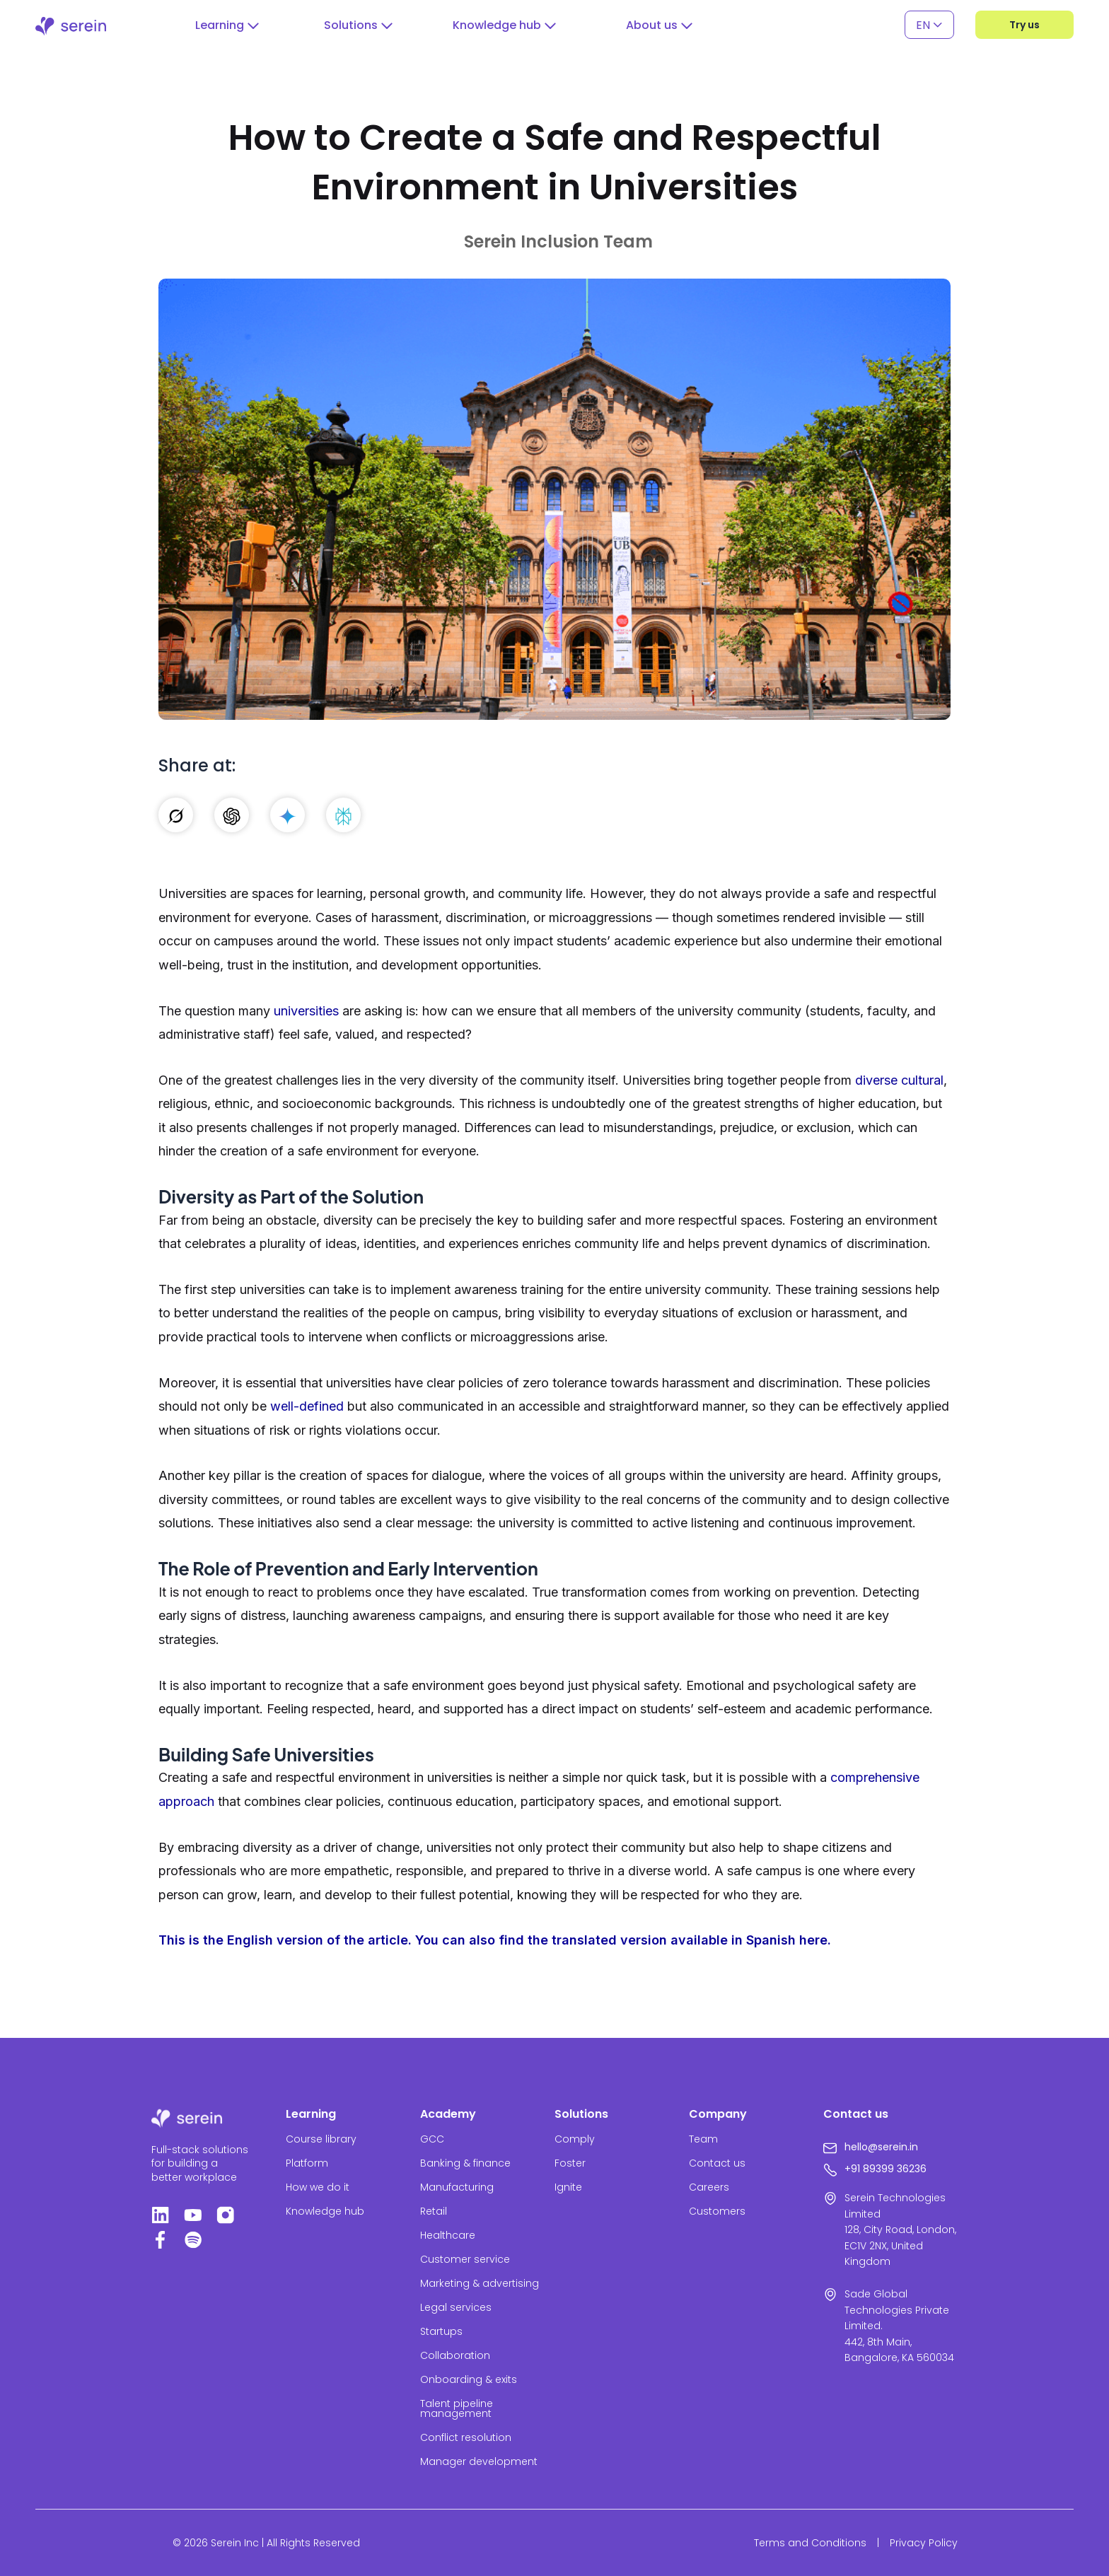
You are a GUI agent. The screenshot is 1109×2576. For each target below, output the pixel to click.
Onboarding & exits (468, 2379)
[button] (227, 25)
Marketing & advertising (479, 2283)
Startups (441, 2331)
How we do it (317, 2187)
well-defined (307, 1406)
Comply (574, 2139)
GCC (432, 2139)
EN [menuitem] (923, 24)
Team (703, 2139)
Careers (709, 2187)
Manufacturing (457, 2187)
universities (306, 1010)
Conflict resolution (465, 2437)
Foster (570, 2163)
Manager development (479, 2461)
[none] (929, 25)
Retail (433, 2211)
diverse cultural (899, 1080)
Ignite (568, 2187)
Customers (717, 2211)
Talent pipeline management (456, 2408)
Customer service (465, 2259)
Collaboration (455, 2355)
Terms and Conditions (810, 2543)
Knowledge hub (325, 2211)
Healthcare (447, 2235)
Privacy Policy (924, 2543)
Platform (307, 2163)
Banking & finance (465, 2163)
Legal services (456, 2307)
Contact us (717, 2163)
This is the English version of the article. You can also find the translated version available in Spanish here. (494, 1940)
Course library (321, 2139)
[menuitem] (929, 25)
